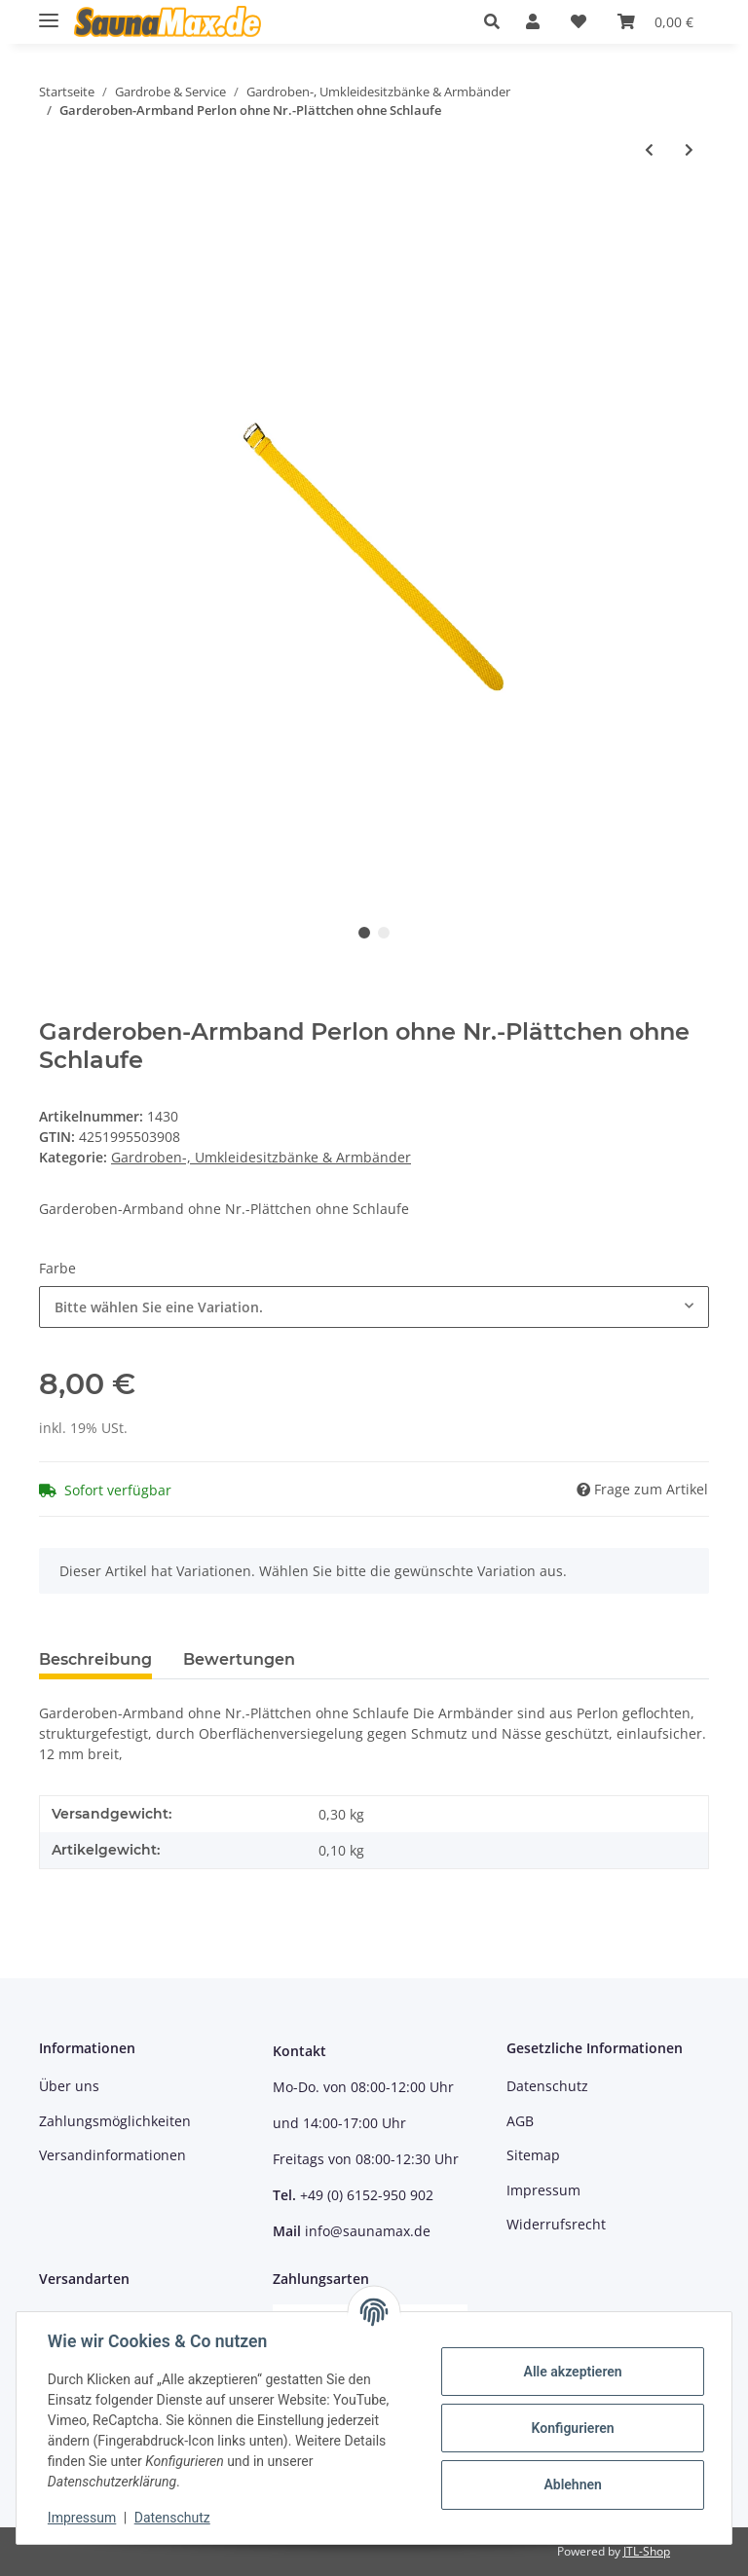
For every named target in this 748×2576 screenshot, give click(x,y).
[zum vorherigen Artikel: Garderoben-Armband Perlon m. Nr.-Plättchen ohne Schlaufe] (649, 149)
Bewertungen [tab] (239, 1659)
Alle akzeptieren (572, 2371)
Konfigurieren (572, 2428)
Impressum (543, 2190)
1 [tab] (364, 932)
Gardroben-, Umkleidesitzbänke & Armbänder (261, 1157)
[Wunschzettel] (578, 21)
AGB (520, 2121)
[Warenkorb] (655, 21)
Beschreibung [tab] (95, 1659)
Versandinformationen (112, 2155)
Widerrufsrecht (556, 2224)
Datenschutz (547, 2086)
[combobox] (374, 1307)
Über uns (69, 2086)
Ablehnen (572, 2484)
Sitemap (533, 2155)
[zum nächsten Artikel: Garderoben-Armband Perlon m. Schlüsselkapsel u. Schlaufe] (689, 149)
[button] (497, 21)
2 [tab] (384, 932)
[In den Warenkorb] (54, 213)
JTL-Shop (646, 2551)
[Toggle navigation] (48, 12)
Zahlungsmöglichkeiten (115, 2121)
